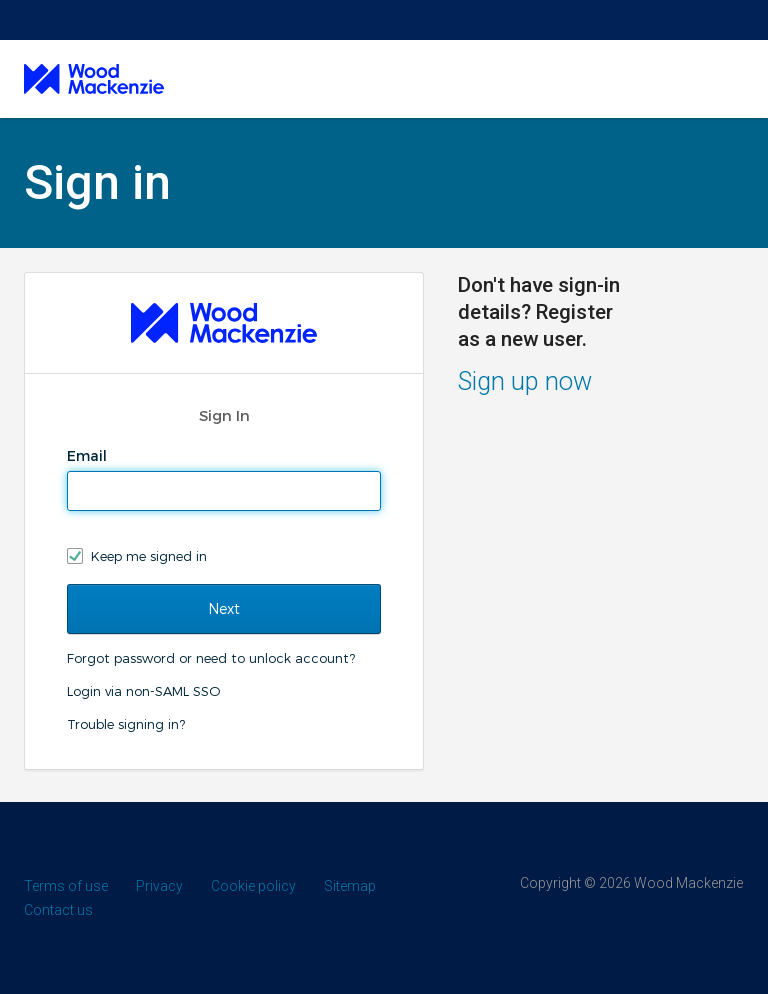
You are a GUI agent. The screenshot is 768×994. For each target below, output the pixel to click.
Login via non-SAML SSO (143, 691)
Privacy (159, 886)
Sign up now (525, 381)
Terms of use (66, 886)
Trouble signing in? (126, 724)
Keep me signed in (149, 556)
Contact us (58, 910)
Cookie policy (253, 886)
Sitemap (350, 886)
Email (89, 456)
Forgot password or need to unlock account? (211, 658)
